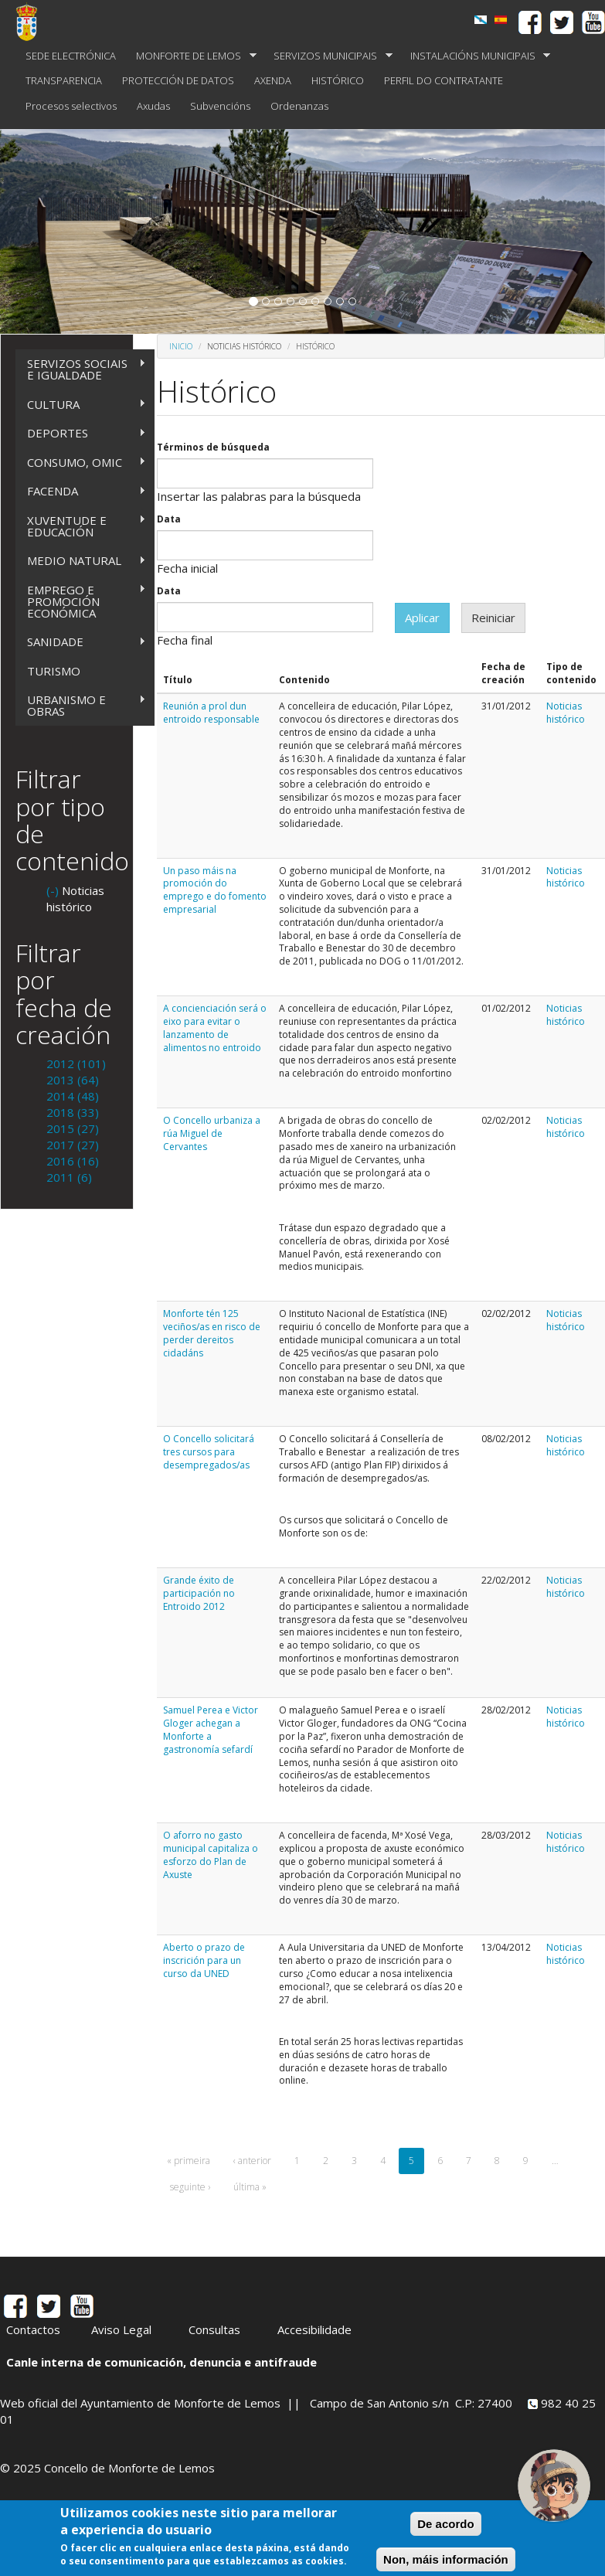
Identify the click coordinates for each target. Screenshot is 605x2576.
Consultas (214, 2329)
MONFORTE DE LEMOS (191, 56)
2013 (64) (72, 1079)
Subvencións (220, 106)
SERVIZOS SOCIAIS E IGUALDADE (80, 369)
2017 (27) (72, 1144)
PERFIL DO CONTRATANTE (443, 80)
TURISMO (53, 671)
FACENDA (80, 491)
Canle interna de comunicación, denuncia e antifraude (161, 2362)
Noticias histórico (565, 712)
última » (250, 2186)
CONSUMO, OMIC (80, 462)
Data (169, 519)
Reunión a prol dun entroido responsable (211, 712)
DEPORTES (80, 433)
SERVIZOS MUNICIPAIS (328, 56)
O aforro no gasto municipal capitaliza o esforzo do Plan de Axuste (210, 1854)
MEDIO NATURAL (80, 561)
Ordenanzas (299, 106)
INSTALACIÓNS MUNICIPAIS (475, 56)
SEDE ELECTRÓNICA (70, 56)
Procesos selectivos (71, 106)
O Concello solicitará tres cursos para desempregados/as (208, 1452)
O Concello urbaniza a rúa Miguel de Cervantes (211, 1133)
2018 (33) (72, 1112)
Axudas (153, 106)
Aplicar (422, 617)
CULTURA (80, 404)
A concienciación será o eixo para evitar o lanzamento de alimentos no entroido (215, 1027)
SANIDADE (80, 642)
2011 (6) (69, 1177)
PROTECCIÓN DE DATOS (178, 80)
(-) (54, 890)
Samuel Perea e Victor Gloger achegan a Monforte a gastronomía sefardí (210, 1729)
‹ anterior (252, 2160)
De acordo (445, 2526)
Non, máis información (445, 2562)
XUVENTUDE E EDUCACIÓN (80, 525)
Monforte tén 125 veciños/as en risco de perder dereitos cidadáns (211, 1333)
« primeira (188, 2160)
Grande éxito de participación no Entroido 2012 (199, 1593)
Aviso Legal (121, 2329)
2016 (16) (72, 1161)
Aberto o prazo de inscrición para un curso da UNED (204, 1960)
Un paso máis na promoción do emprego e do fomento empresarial (215, 890)
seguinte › (190, 2186)
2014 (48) (72, 1096)
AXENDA (272, 80)
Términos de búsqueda (213, 447)
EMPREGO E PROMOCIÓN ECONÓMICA (80, 601)
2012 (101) (76, 1063)
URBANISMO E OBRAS (80, 705)
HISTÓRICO (337, 80)
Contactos (33, 2329)
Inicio (180, 346)
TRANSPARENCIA (63, 80)
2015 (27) (72, 1128)
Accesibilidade (314, 2329)
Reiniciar (493, 617)
